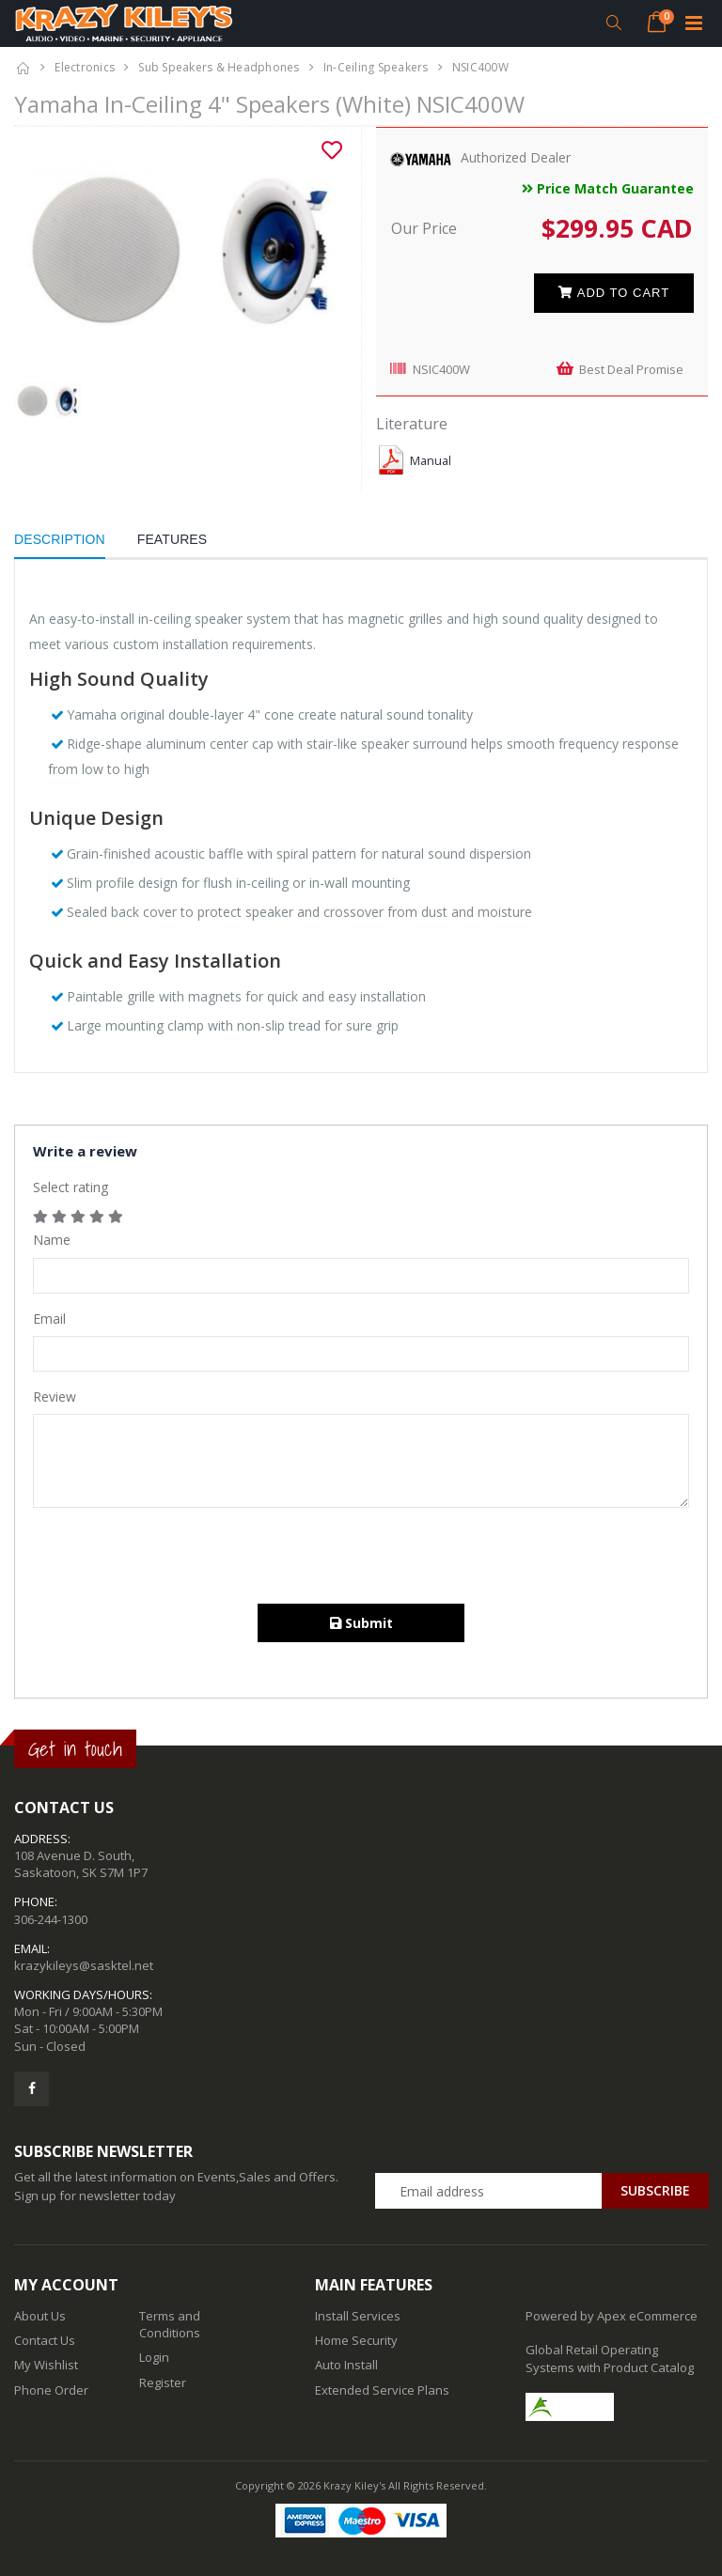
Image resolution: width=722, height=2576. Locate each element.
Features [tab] (172, 539)
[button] (613, 23)
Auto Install (346, 2364)
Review (54, 1396)
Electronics (85, 67)
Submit (361, 1623)
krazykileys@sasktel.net (83, 1965)
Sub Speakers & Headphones (218, 67)
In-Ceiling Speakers (376, 67)
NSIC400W (441, 369)
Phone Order (51, 2390)
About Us (40, 2315)
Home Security (356, 2340)
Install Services (357, 2315)
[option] (180, 252)
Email (49, 1318)
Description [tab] (59, 539)
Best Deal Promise (631, 369)
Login (154, 2357)
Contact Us (44, 2340)
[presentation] (176, 1557)
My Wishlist (46, 2364)
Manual (430, 461)
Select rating (70, 1187)
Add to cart (613, 293)
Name (52, 1240)
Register (162, 2382)
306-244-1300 (50, 1919)
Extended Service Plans (382, 2390)
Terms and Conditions (169, 2324)
